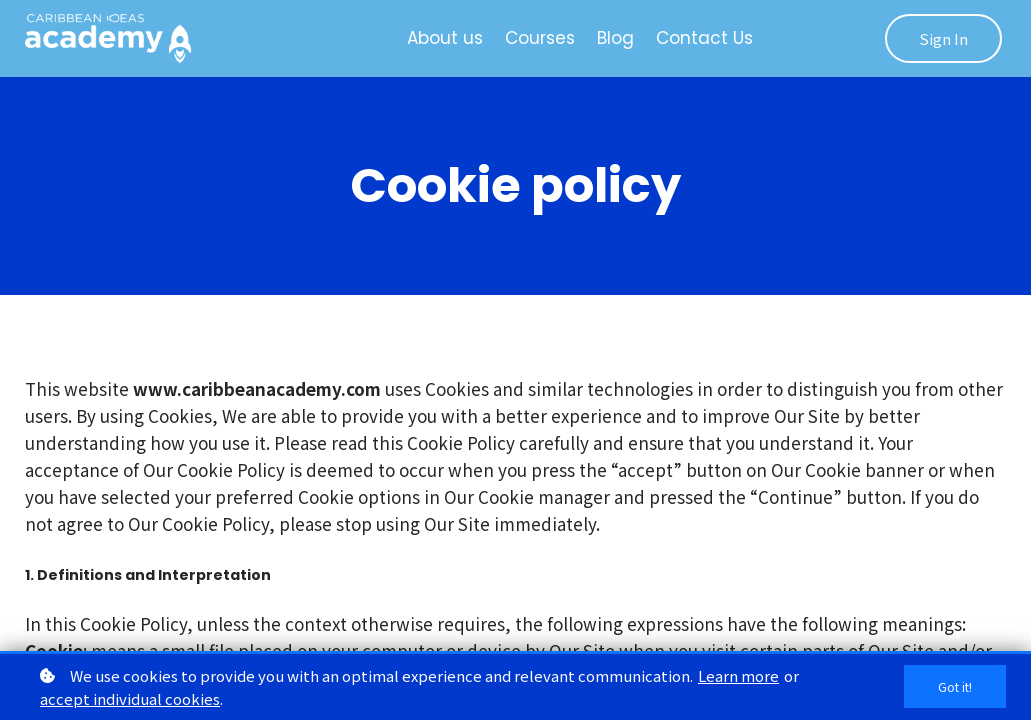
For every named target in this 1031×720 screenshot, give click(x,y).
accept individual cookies (130, 698)
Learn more (738, 675)
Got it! (951, 687)
